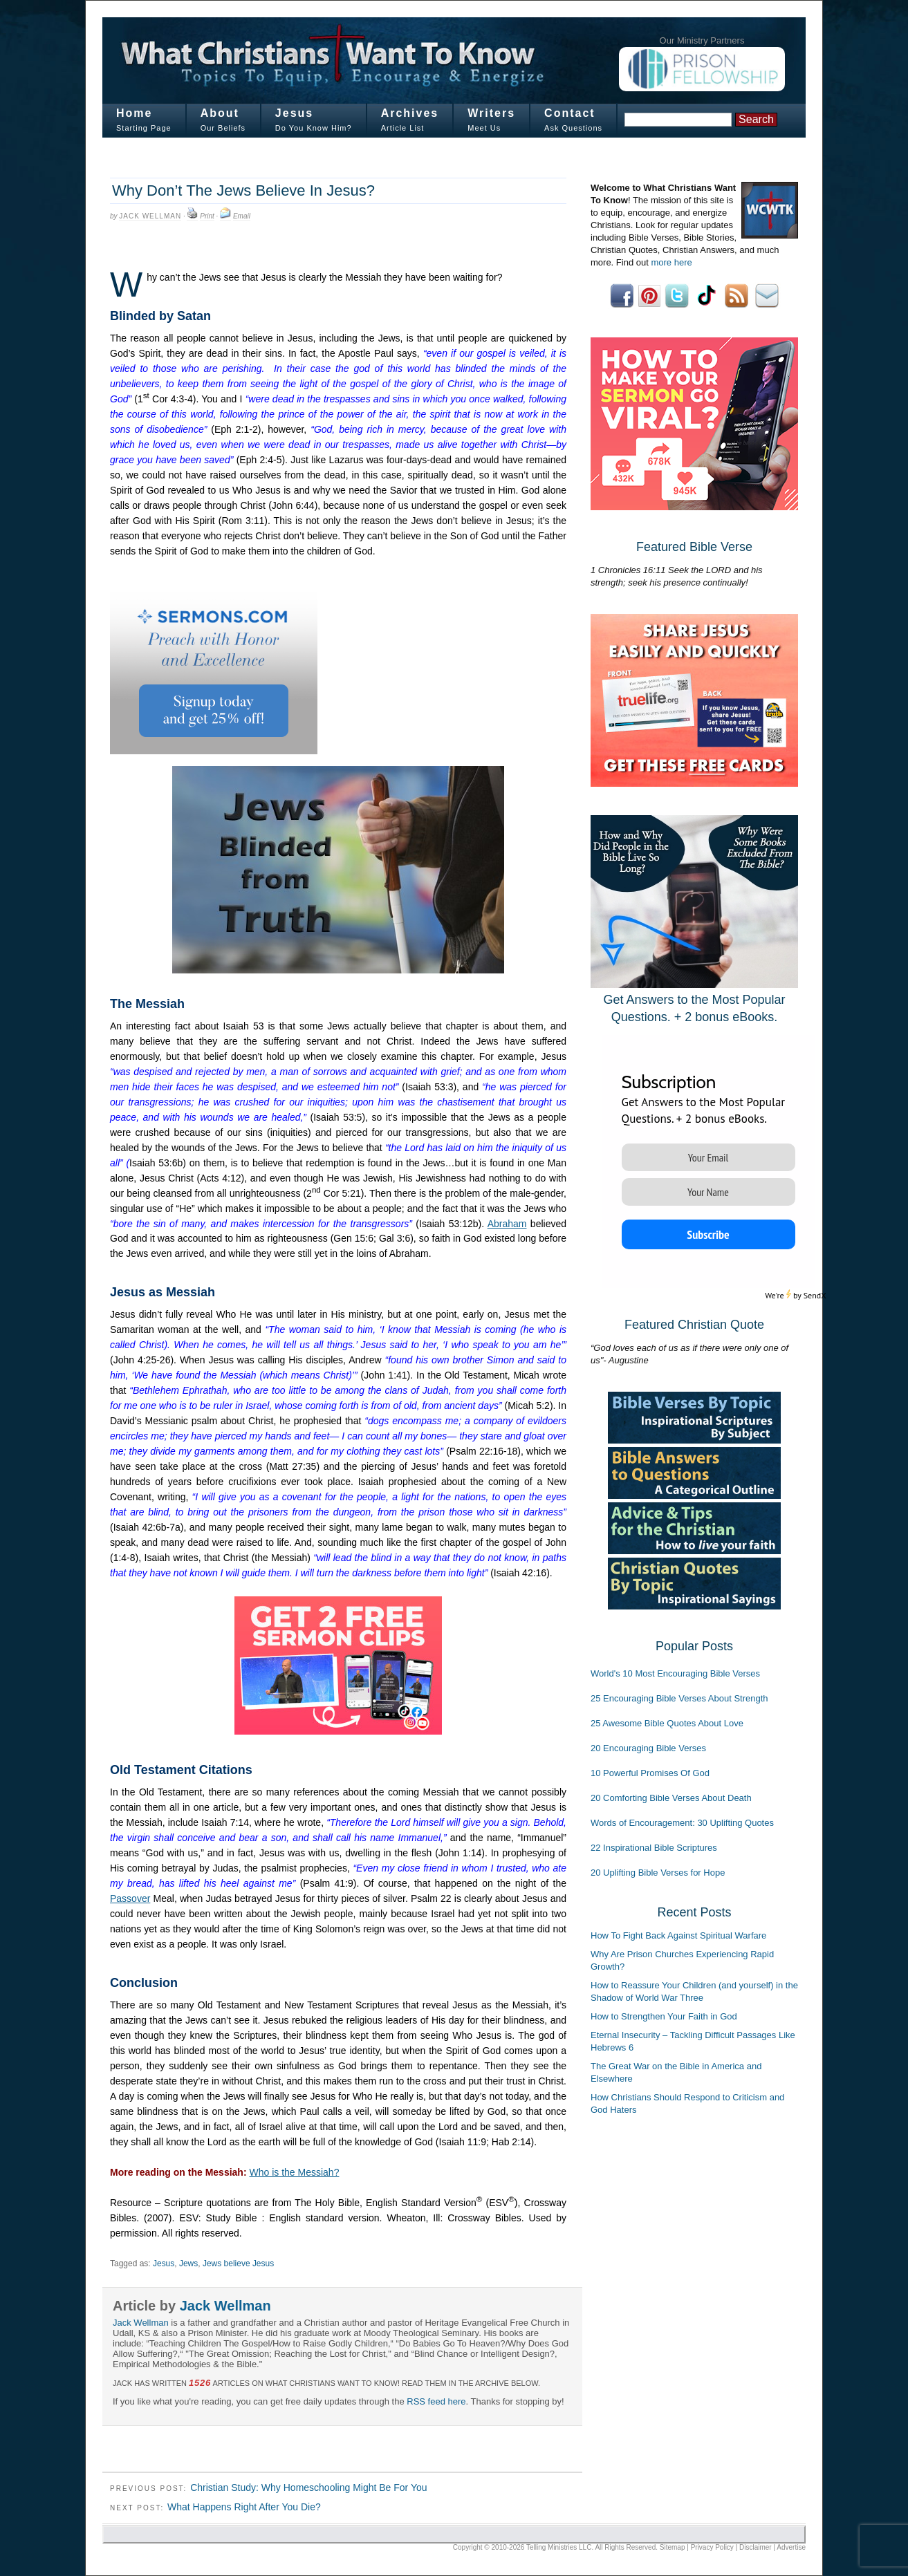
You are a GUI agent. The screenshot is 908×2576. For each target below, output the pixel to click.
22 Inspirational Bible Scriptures (654, 1847)
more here (671, 262)
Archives (410, 113)
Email (241, 216)
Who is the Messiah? (294, 2172)
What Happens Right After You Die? (244, 2506)
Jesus (294, 113)
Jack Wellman (150, 216)
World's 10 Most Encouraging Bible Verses (675, 1673)
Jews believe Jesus (238, 2263)
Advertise (791, 2547)
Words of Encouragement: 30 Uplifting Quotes (682, 1823)
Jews (188, 2263)
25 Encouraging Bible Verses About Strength (679, 1698)
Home (134, 113)
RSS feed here (436, 2401)
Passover (130, 1898)
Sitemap (672, 2547)
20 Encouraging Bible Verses (648, 1748)
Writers (491, 113)
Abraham (507, 1223)
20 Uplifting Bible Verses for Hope (658, 1872)
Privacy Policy (712, 2547)
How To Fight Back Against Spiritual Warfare (678, 1935)
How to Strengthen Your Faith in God (664, 2016)
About (220, 113)
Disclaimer (755, 2547)
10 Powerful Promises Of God (650, 1773)
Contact (569, 113)
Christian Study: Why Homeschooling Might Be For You (308, 2487)
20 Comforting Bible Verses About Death (671, 1798)
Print (207, 216)
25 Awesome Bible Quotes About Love (667, 1723)
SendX (815, 1295)
